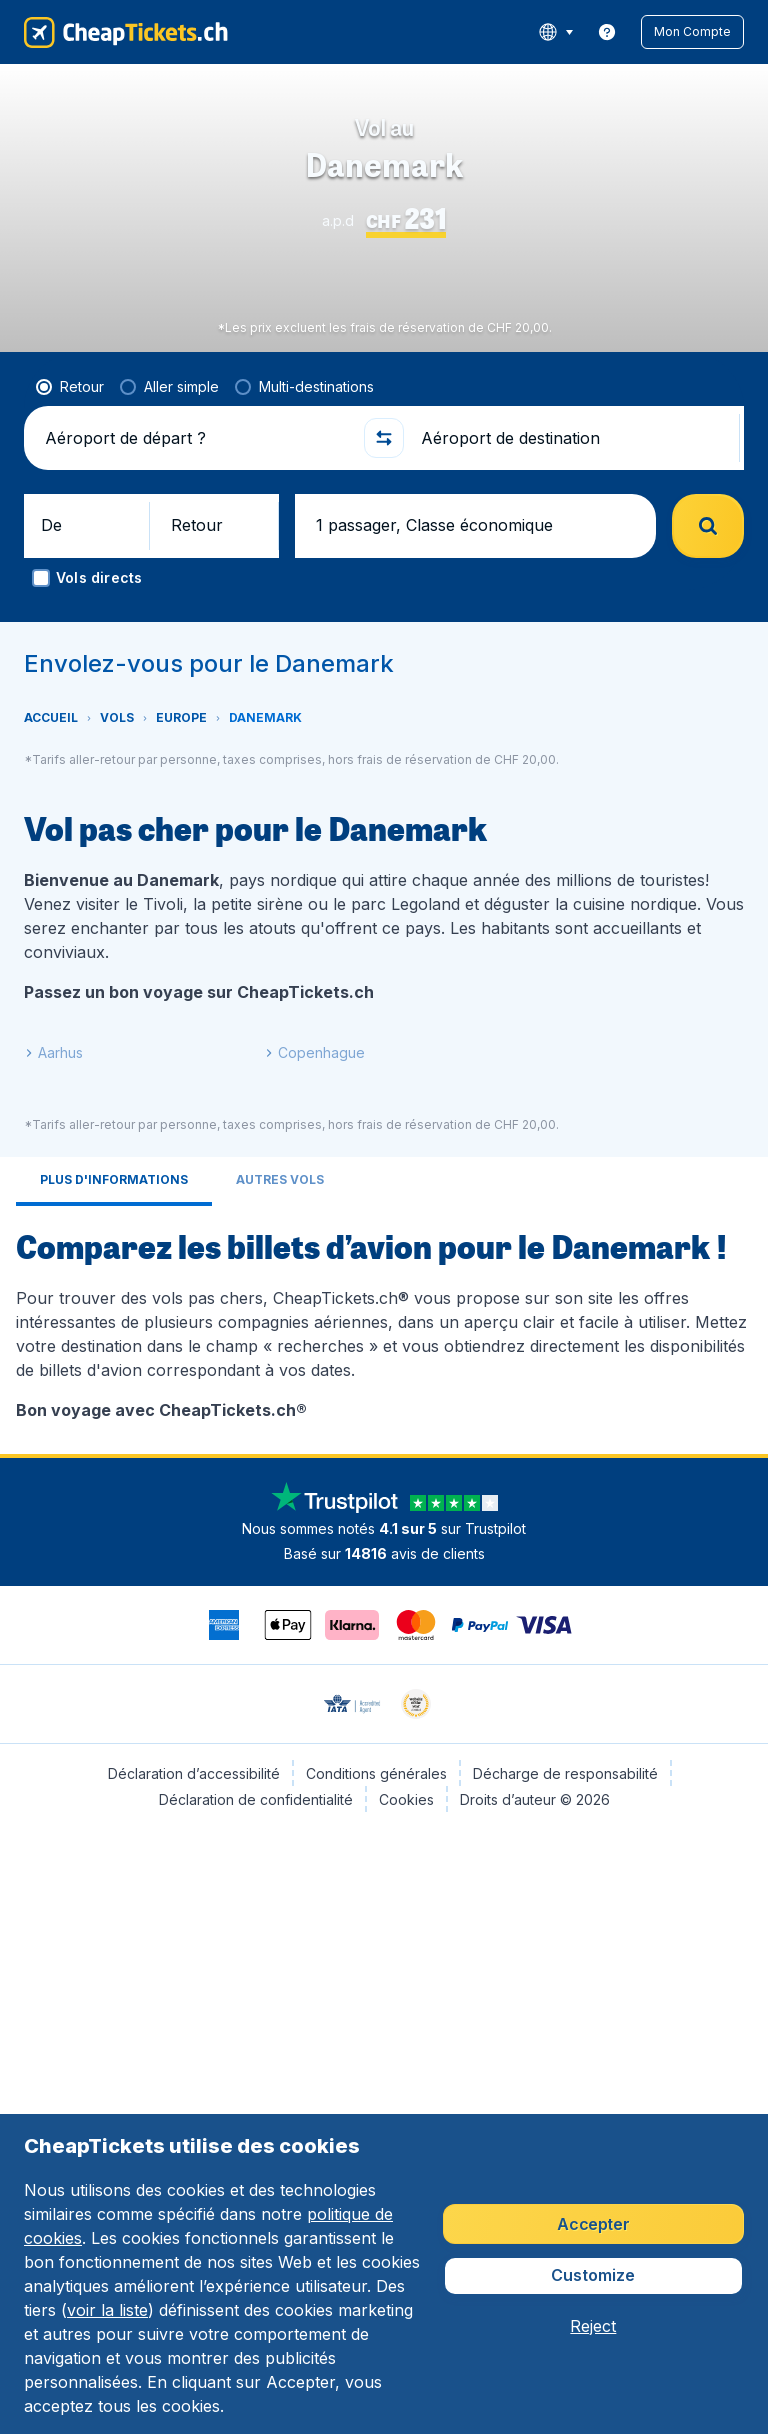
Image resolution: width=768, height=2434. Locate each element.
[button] (707, 32)
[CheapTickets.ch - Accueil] (106, 32)
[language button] (584, 32)
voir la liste (107, 2310)
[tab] (114, 1299)
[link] (636, 32)
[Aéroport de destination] (572, 556)
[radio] (70, 505)
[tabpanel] (384, 1440)
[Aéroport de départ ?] (196, 556)
